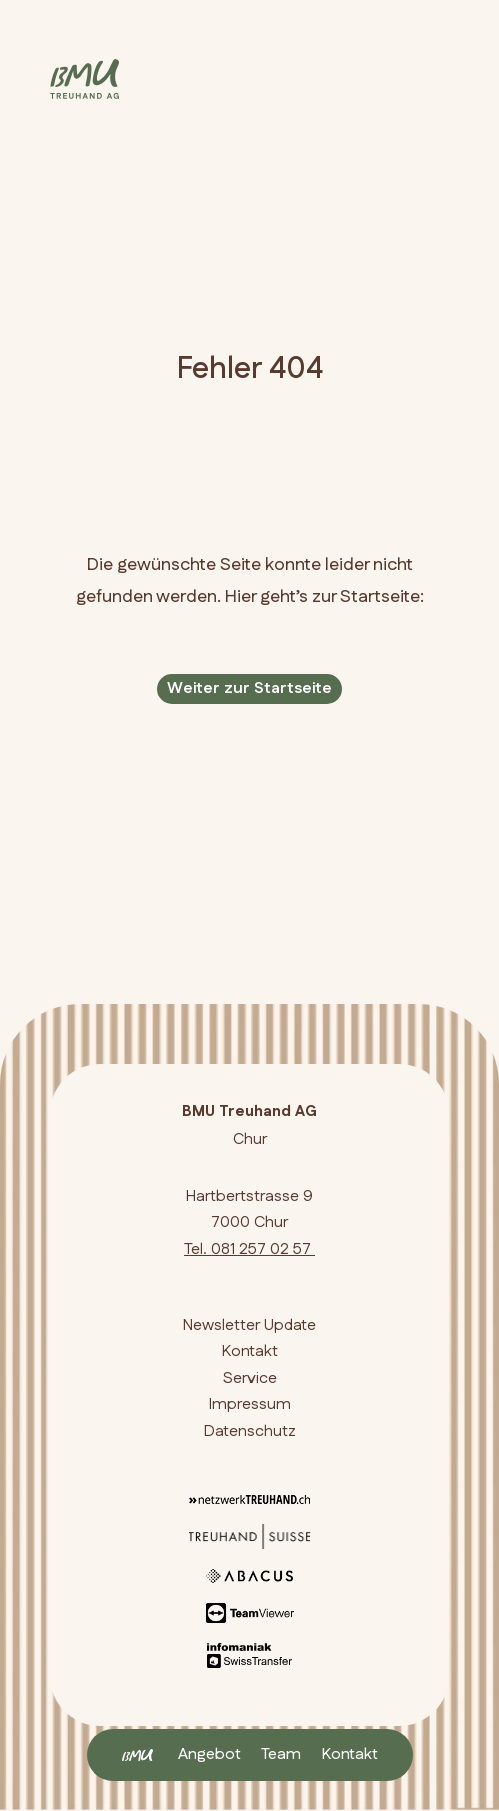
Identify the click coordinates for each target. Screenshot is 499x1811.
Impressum (250, 1404)
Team (281, 1754)
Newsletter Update (249, 1325)
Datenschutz (250, 1431)
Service (250, 1378)
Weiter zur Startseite (249, 688)
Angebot (209, 1754)
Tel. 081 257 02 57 (249, 1249)
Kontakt (349, 1754)
